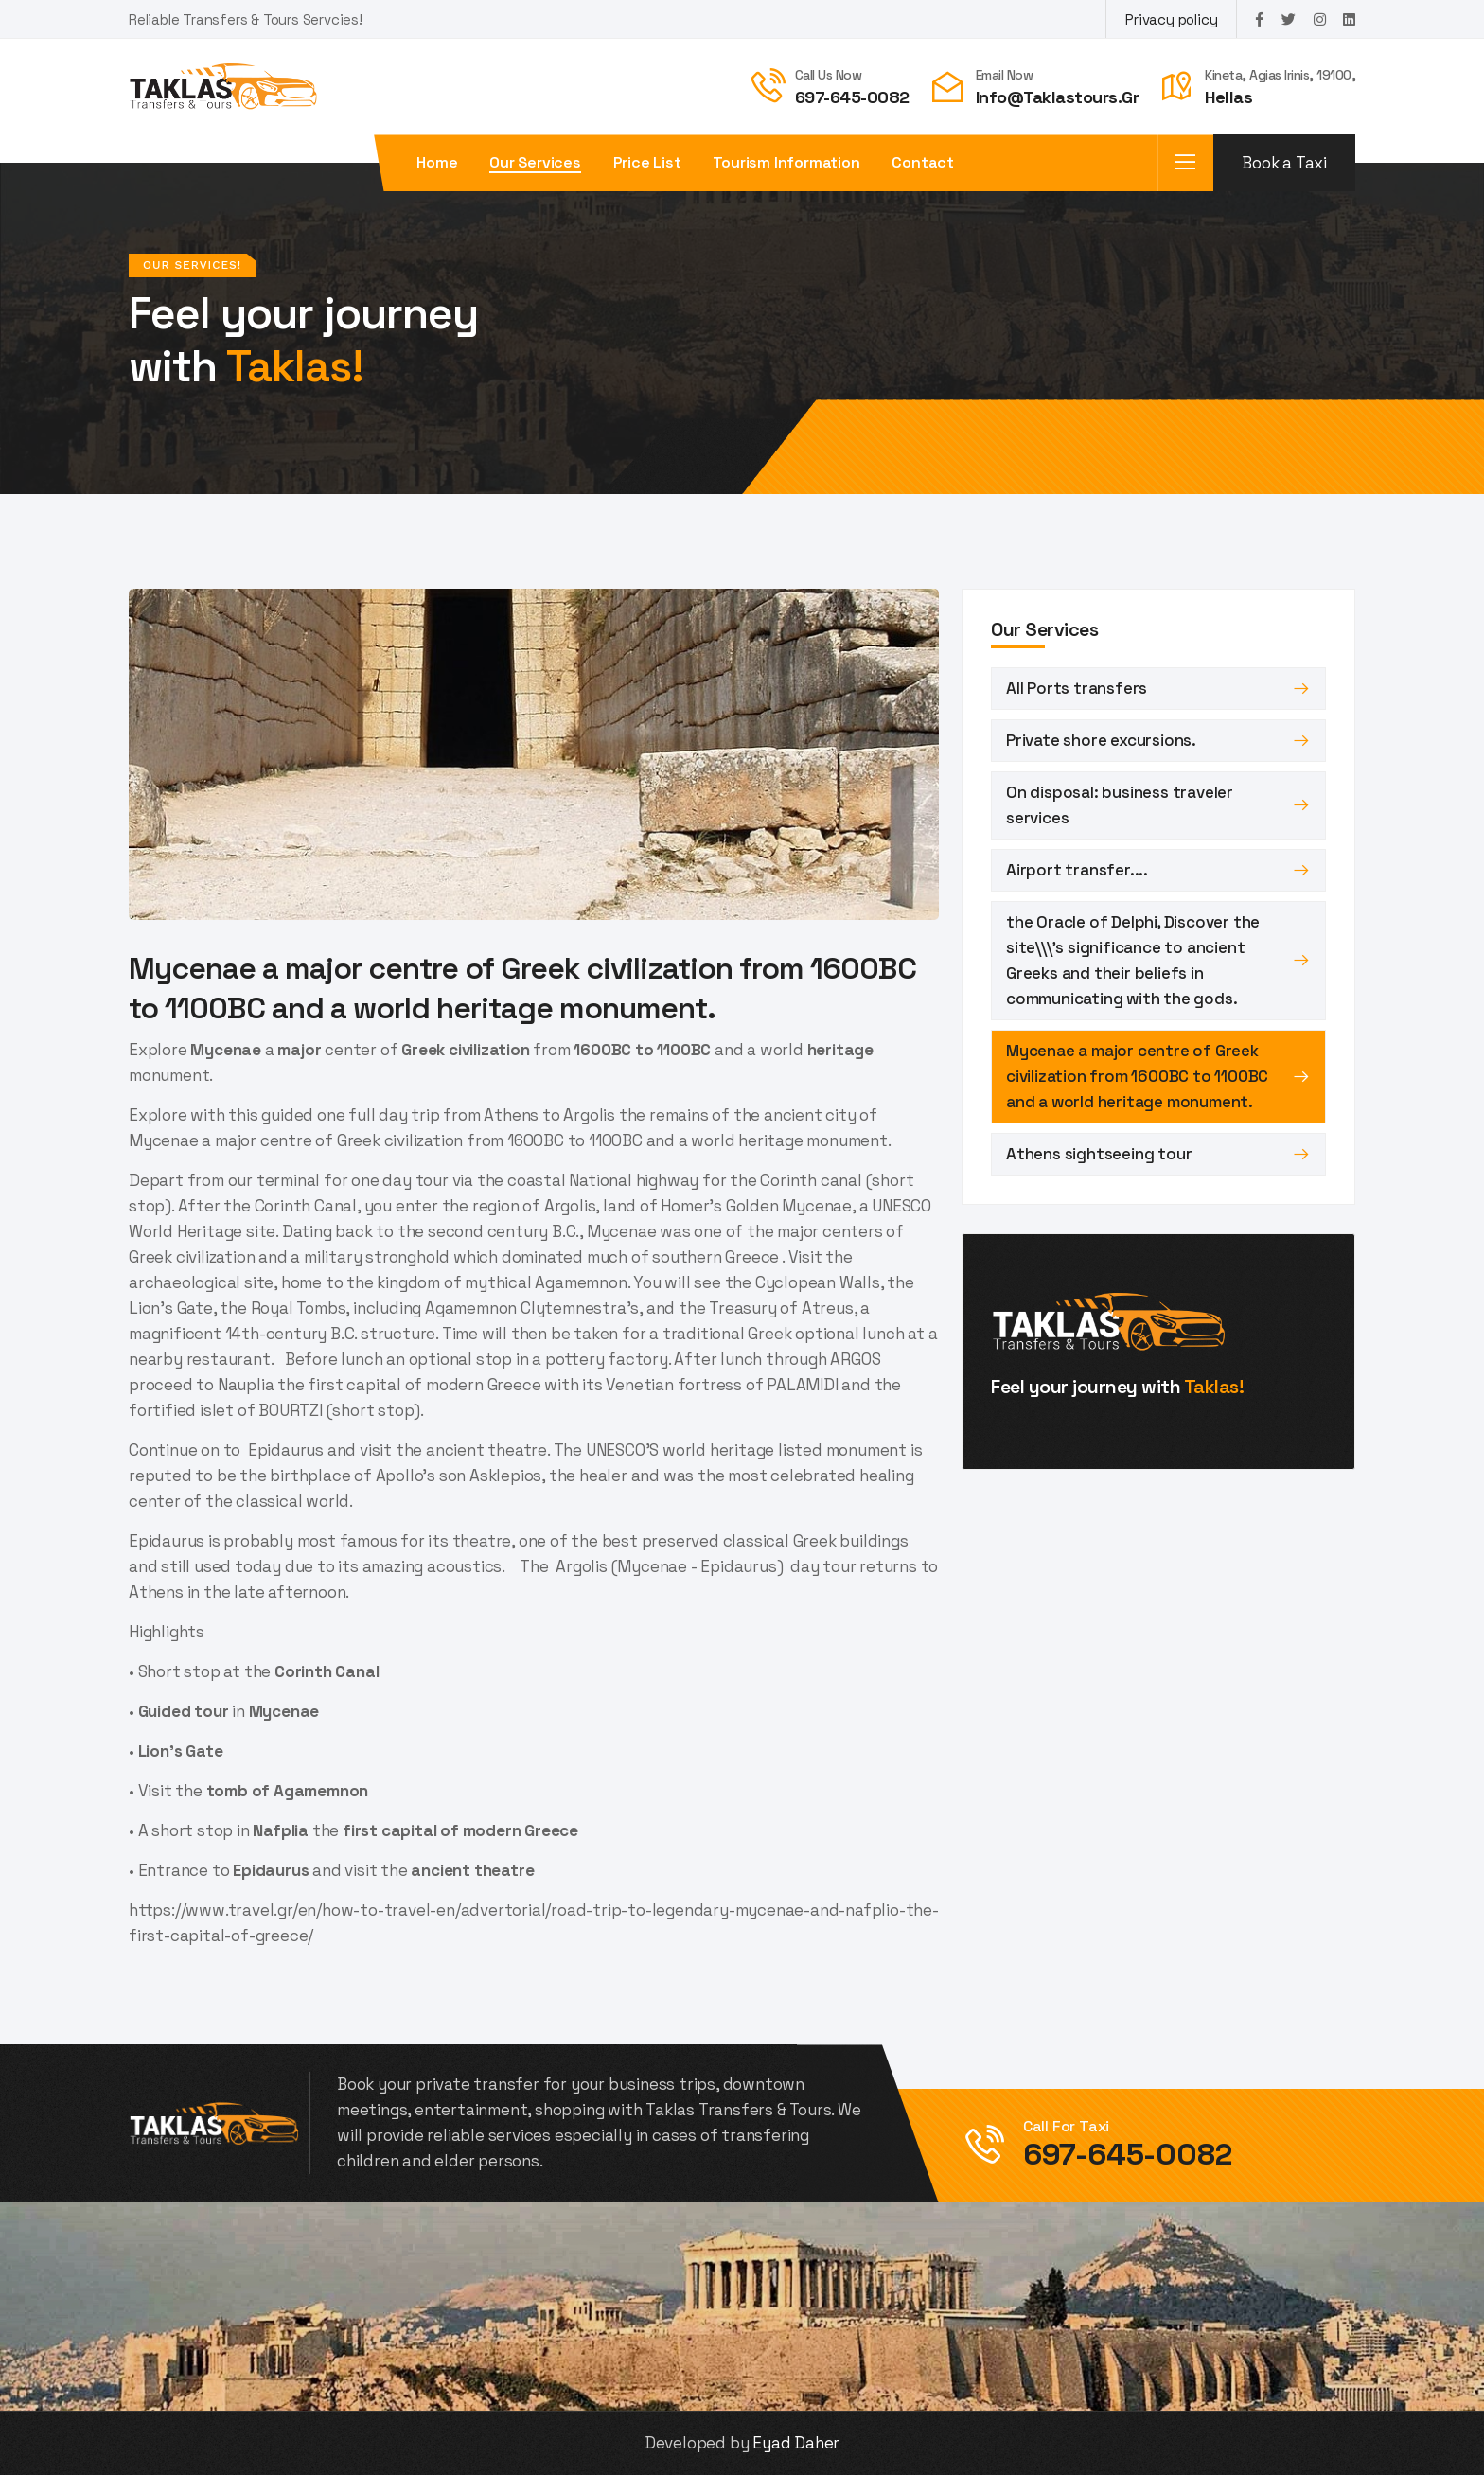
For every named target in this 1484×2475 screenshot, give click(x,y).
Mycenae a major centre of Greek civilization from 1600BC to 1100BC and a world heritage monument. (1137, 1076)
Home (436, 162)
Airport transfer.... (1077, 869)
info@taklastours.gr (1058, 97)
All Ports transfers (1076, 688)
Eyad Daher (795, 2442)
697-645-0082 (852, 97)
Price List (647, 162)
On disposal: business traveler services (1119, 805)
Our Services (535, 162)
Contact (923, 162)
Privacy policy (1171, 19)
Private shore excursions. (1101, 740)
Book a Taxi (1284, 162)
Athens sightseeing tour (1099, 1153)
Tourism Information (786, 162)
